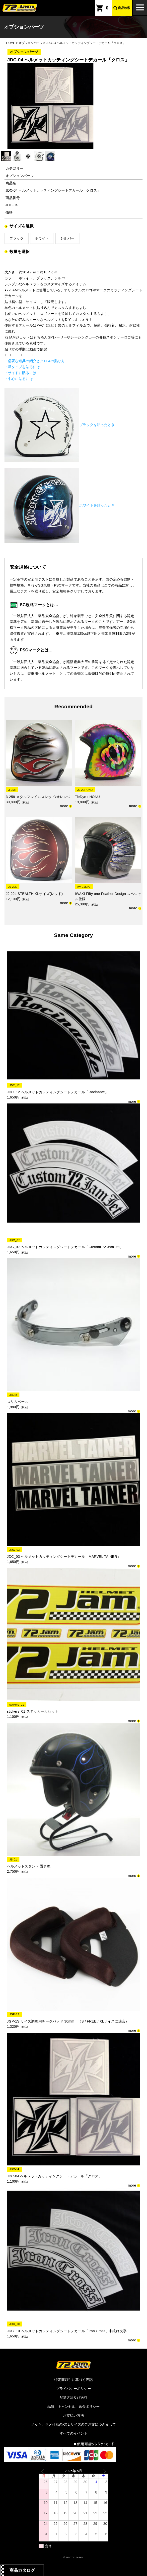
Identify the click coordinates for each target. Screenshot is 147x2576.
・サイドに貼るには (20, 373)
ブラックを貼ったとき (59, 425)
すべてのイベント (73, 2433)
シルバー (67, 238)
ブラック (16, 238)
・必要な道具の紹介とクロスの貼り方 (34, 361)
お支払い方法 (73, 2415)
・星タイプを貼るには (22, 367)
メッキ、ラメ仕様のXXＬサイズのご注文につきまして (73, 2424)
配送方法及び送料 (73, 2398)
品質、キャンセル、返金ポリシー (73, 2406)
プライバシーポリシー (73, 2389)
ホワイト (42, 238)
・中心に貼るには (18, 379)
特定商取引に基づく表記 (73, 2380)
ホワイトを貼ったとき (59, 505)
